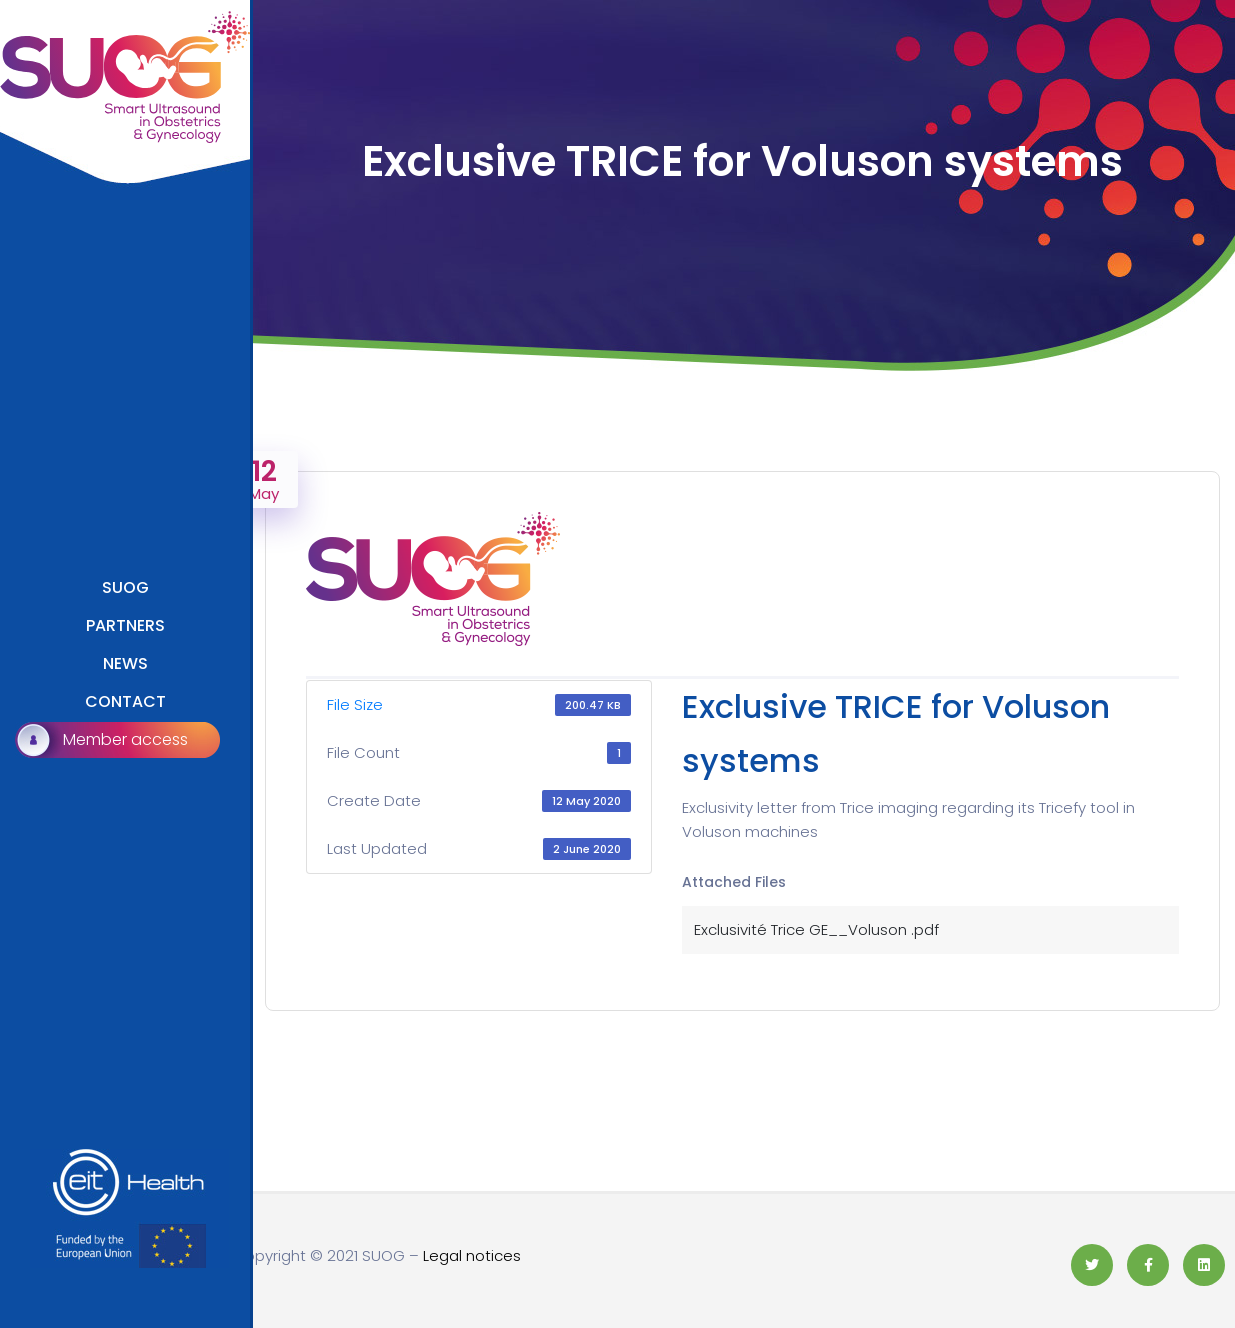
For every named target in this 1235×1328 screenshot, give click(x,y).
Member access (125, 739)
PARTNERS (125, 625)
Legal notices (472, 1255)
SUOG (125, 587)
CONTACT (125, 701)
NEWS (125, 663)
